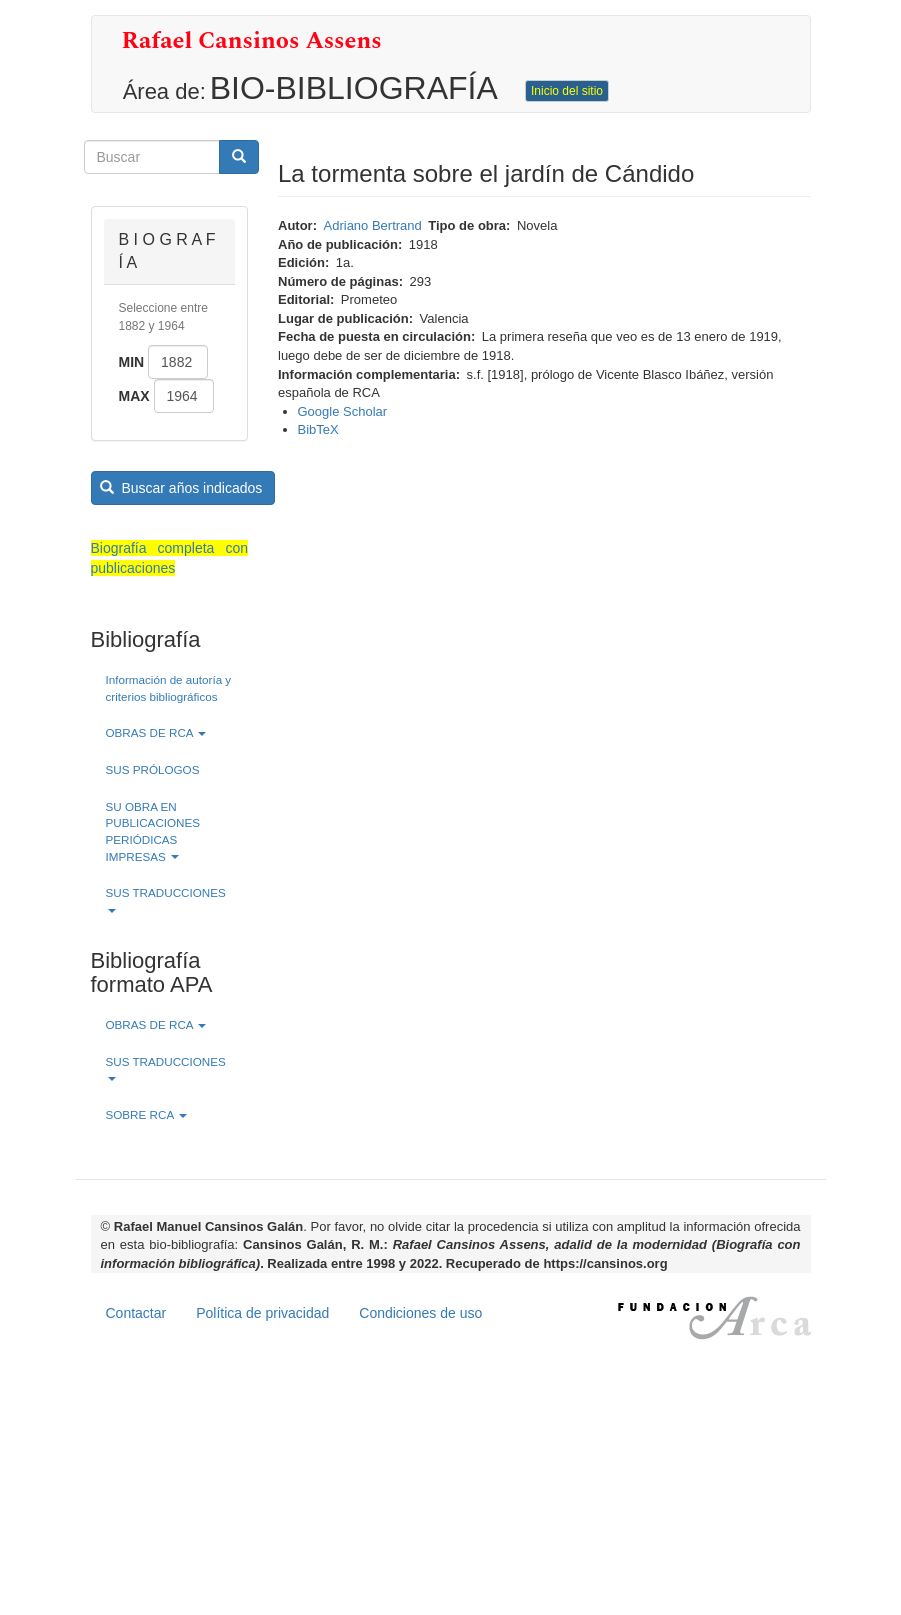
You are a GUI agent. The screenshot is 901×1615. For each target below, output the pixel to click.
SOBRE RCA (146, 1114)
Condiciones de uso (420, 1313)
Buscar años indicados (181, 488)
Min (132, 362)
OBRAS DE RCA (156, 732)
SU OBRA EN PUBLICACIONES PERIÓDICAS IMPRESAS (153, 831)
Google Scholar (343, 411)
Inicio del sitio (567, 91)
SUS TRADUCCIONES (166, 899)
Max (134, 396)
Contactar (136, 1313)
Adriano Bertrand (373, 225)
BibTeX (318, 429)
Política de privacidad (262, 1313)
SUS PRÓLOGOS (153, 769)
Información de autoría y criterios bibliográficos (169, 688)
